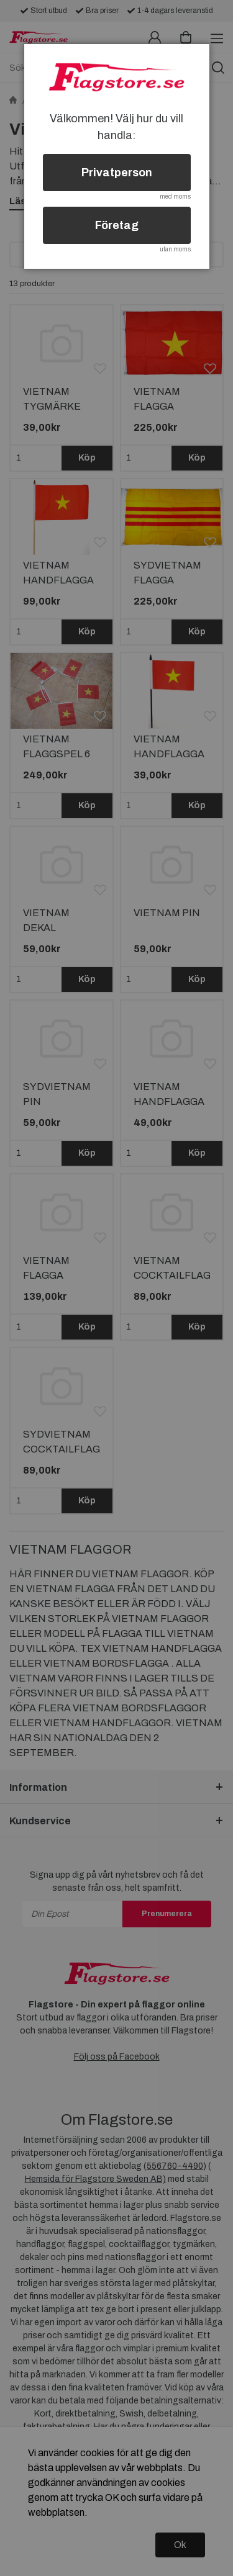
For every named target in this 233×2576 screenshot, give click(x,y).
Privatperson (116, 172)
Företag (117, 225)
